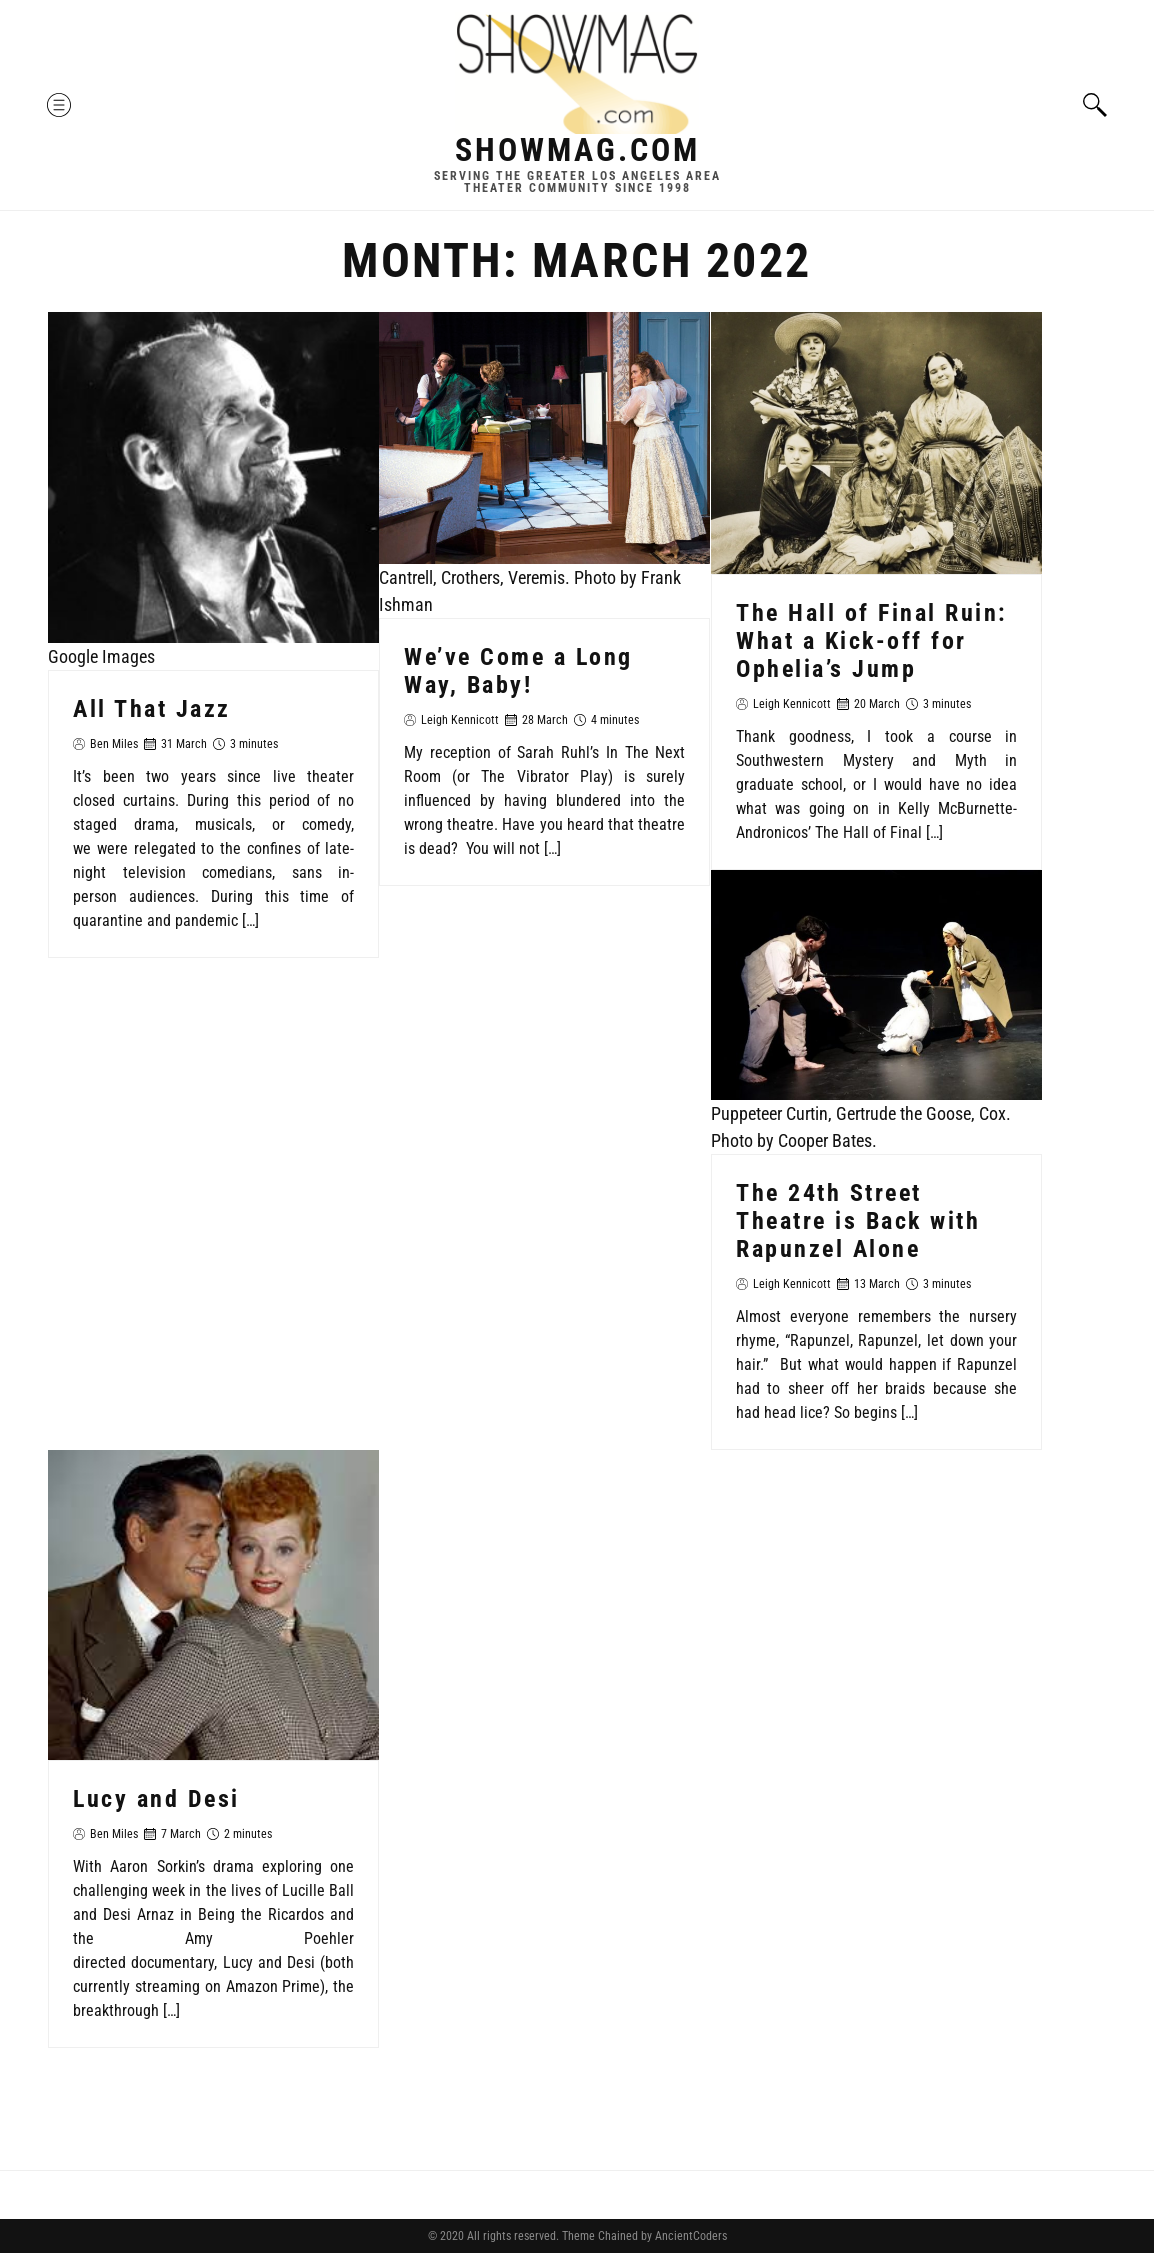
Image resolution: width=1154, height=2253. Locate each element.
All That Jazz (152, 709)
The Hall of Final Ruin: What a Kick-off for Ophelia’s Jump (872, 641)
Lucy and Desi (156, 1798)
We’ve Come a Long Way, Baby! (518, 670)
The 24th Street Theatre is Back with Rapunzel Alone (858, 1221)
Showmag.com (577, 150)
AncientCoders (689, 2236)
